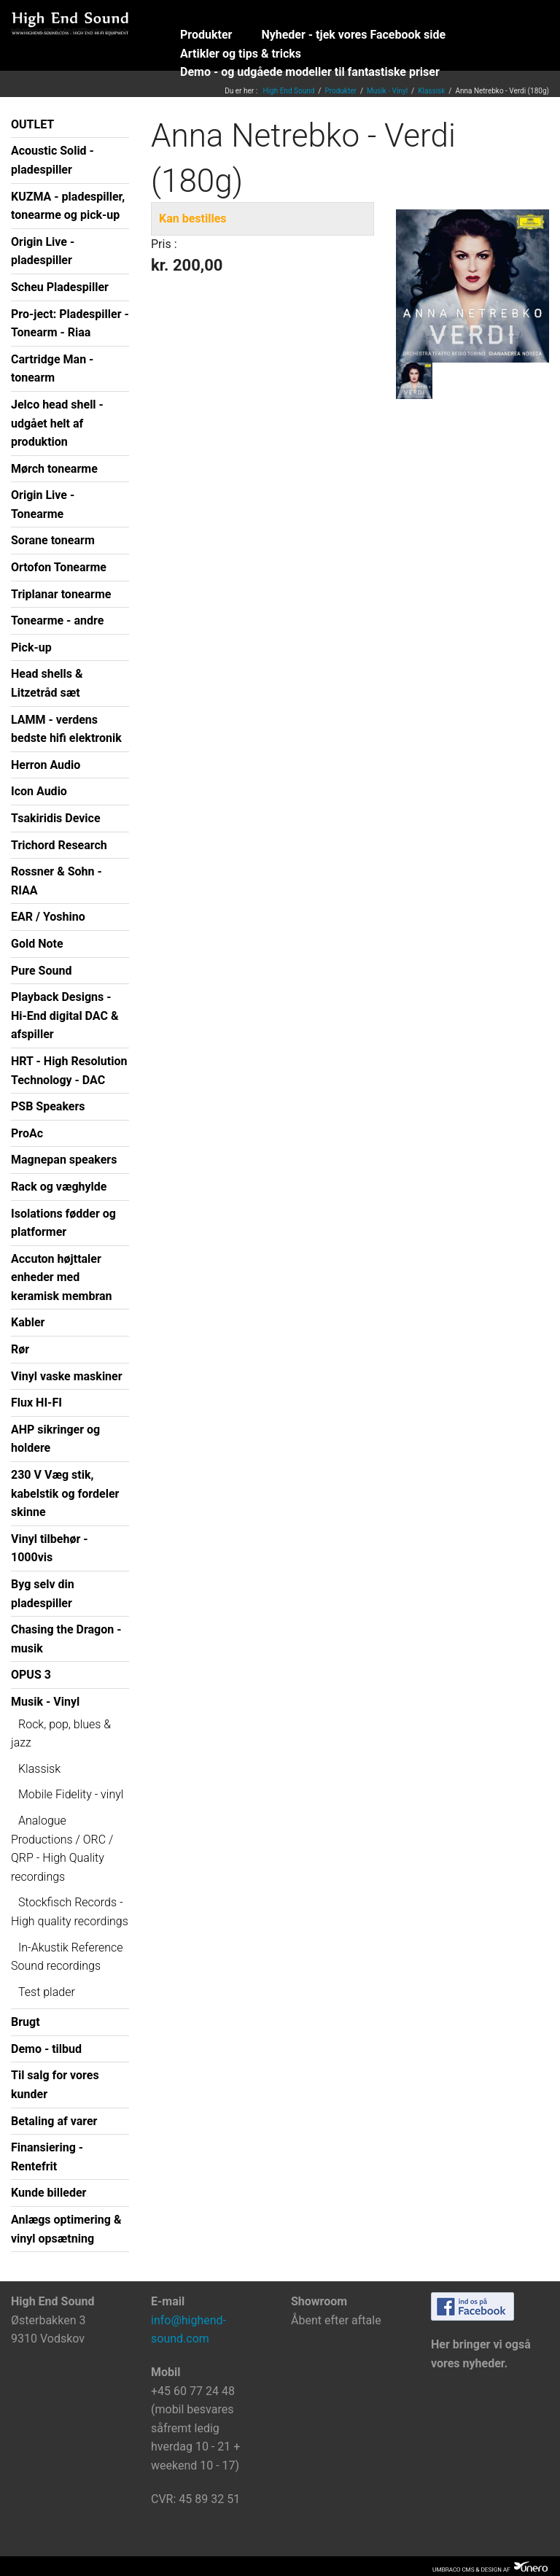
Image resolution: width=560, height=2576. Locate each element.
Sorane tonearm (53, 540)
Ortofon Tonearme (58, 567)
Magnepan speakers (64, 1160)
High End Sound (289, 91)
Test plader (46, 1992)
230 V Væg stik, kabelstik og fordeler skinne (65, 1493)
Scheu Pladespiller (60, 287)
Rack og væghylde (58, 1187)
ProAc (27, 1133)
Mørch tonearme (54, 469)
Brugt (25, 2022)
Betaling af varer (54, 2121)
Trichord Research (59, 845)
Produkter (206, 35)
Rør (20, 1349)
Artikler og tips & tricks (240, 54)
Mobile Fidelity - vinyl (70, 1794)
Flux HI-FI (36, 1402)
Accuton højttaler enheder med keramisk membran (61, 1277)
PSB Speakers (48, 1106)
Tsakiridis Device (56, 818)
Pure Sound (41, 971)
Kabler (27, 1322)
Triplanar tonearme (61, 594)
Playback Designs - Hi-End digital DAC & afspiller (64, 1015)
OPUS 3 (31, 1675)
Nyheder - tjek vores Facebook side (353, 35)
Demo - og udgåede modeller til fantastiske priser (310, 72)
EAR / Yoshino (48, 917)
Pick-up (31, 647)
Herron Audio (45, 765)
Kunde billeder (48, 2193)
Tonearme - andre (57, 620)
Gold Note (37, 944)
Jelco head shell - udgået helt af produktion (57, 423)
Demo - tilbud (46, 2049)
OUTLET (32, 124)
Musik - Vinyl (387, 91)
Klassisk (431, 91)
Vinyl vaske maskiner (66, 1376)
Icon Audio (39, 791)
